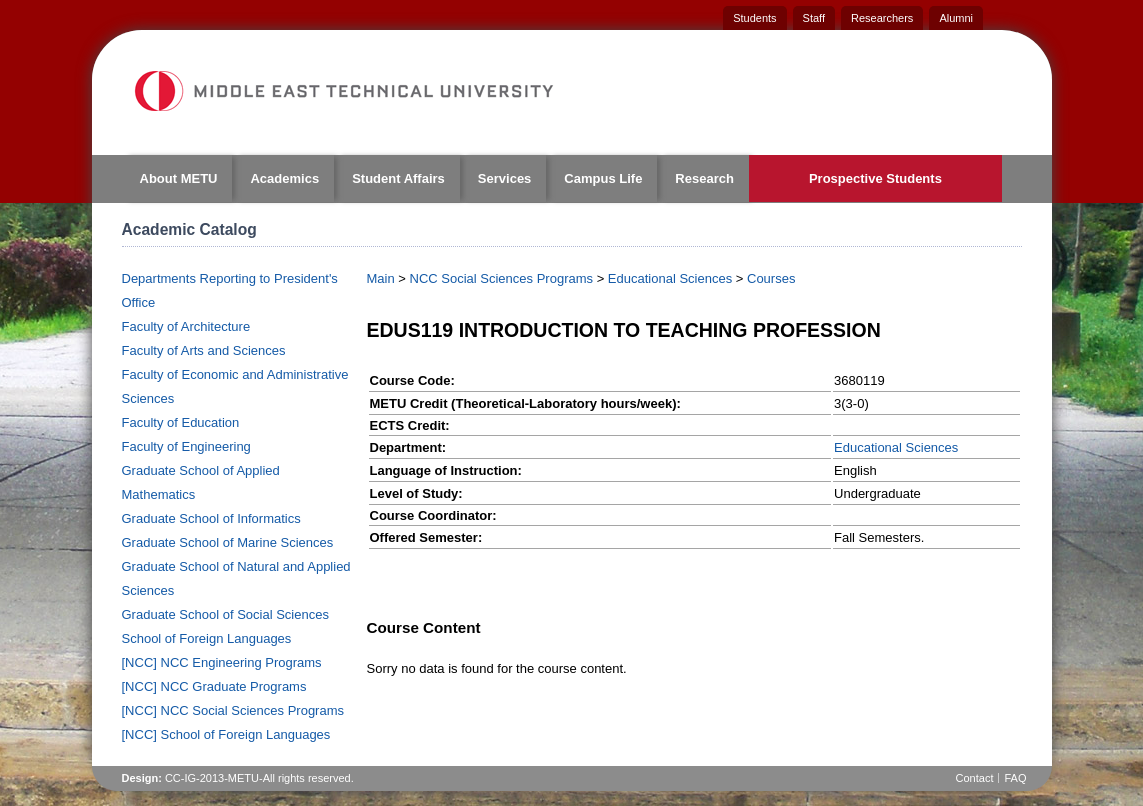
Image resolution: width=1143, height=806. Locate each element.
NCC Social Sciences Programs (502, 278)
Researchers (882, 18)
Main (381, 278)
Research (704, 178)
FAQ (1015, 778)
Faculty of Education (181, 422)
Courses (771, 278)
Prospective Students (875, 178)
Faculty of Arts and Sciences (204, 350)
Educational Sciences (670, 278)
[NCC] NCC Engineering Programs (222, 662)
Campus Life (603, 178)
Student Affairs (398, 178)
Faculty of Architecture (186, 326)
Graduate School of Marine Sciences (228, 542)
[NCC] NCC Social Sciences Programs (233, 710)
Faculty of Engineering (186, 446)
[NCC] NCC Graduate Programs (214, 686)
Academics (284, 178)
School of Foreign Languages (207, 638)
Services (505, 178)
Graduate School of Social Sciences (225, 614)
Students (754, 18)
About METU (179, 178)
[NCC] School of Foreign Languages (226, 734)
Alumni (956, 18)
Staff (814, 18)
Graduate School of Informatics (211, 518)
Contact (975, 778)
